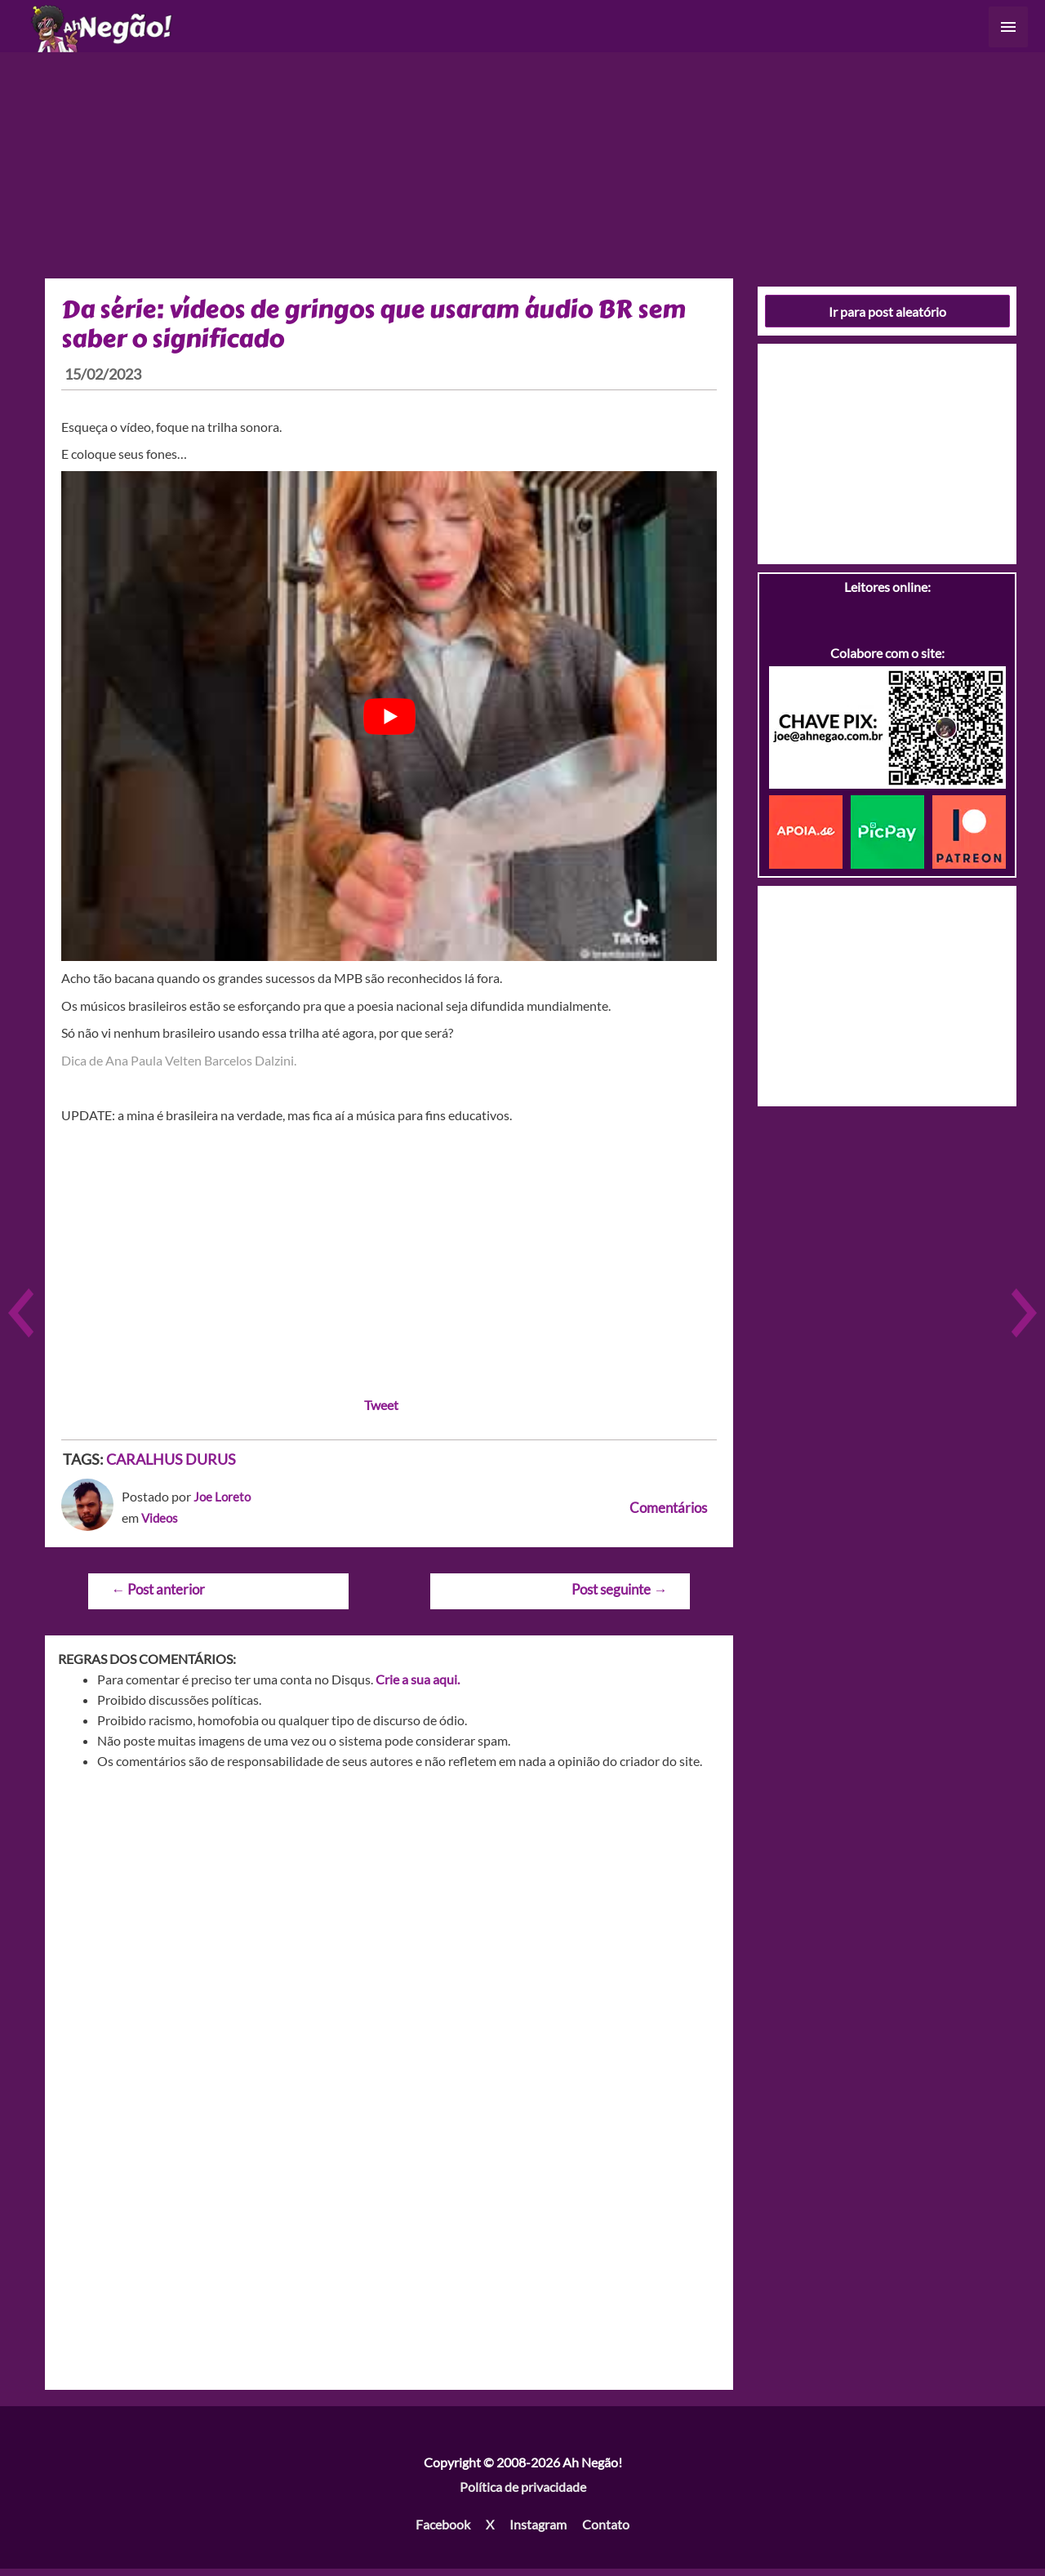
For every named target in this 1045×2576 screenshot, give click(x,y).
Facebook (443, 2530)
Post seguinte (619, 1596)
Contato (605, 2530)
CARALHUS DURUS (171, 1466)
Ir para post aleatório (887, 318)
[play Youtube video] (389, 723)
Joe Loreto (223, 1503)
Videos (160, 1525)
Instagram (538, 2530)
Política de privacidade (523, 2494)
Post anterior (158, 1596)
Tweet (381, 1411)
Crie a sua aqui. (418, 1686)
